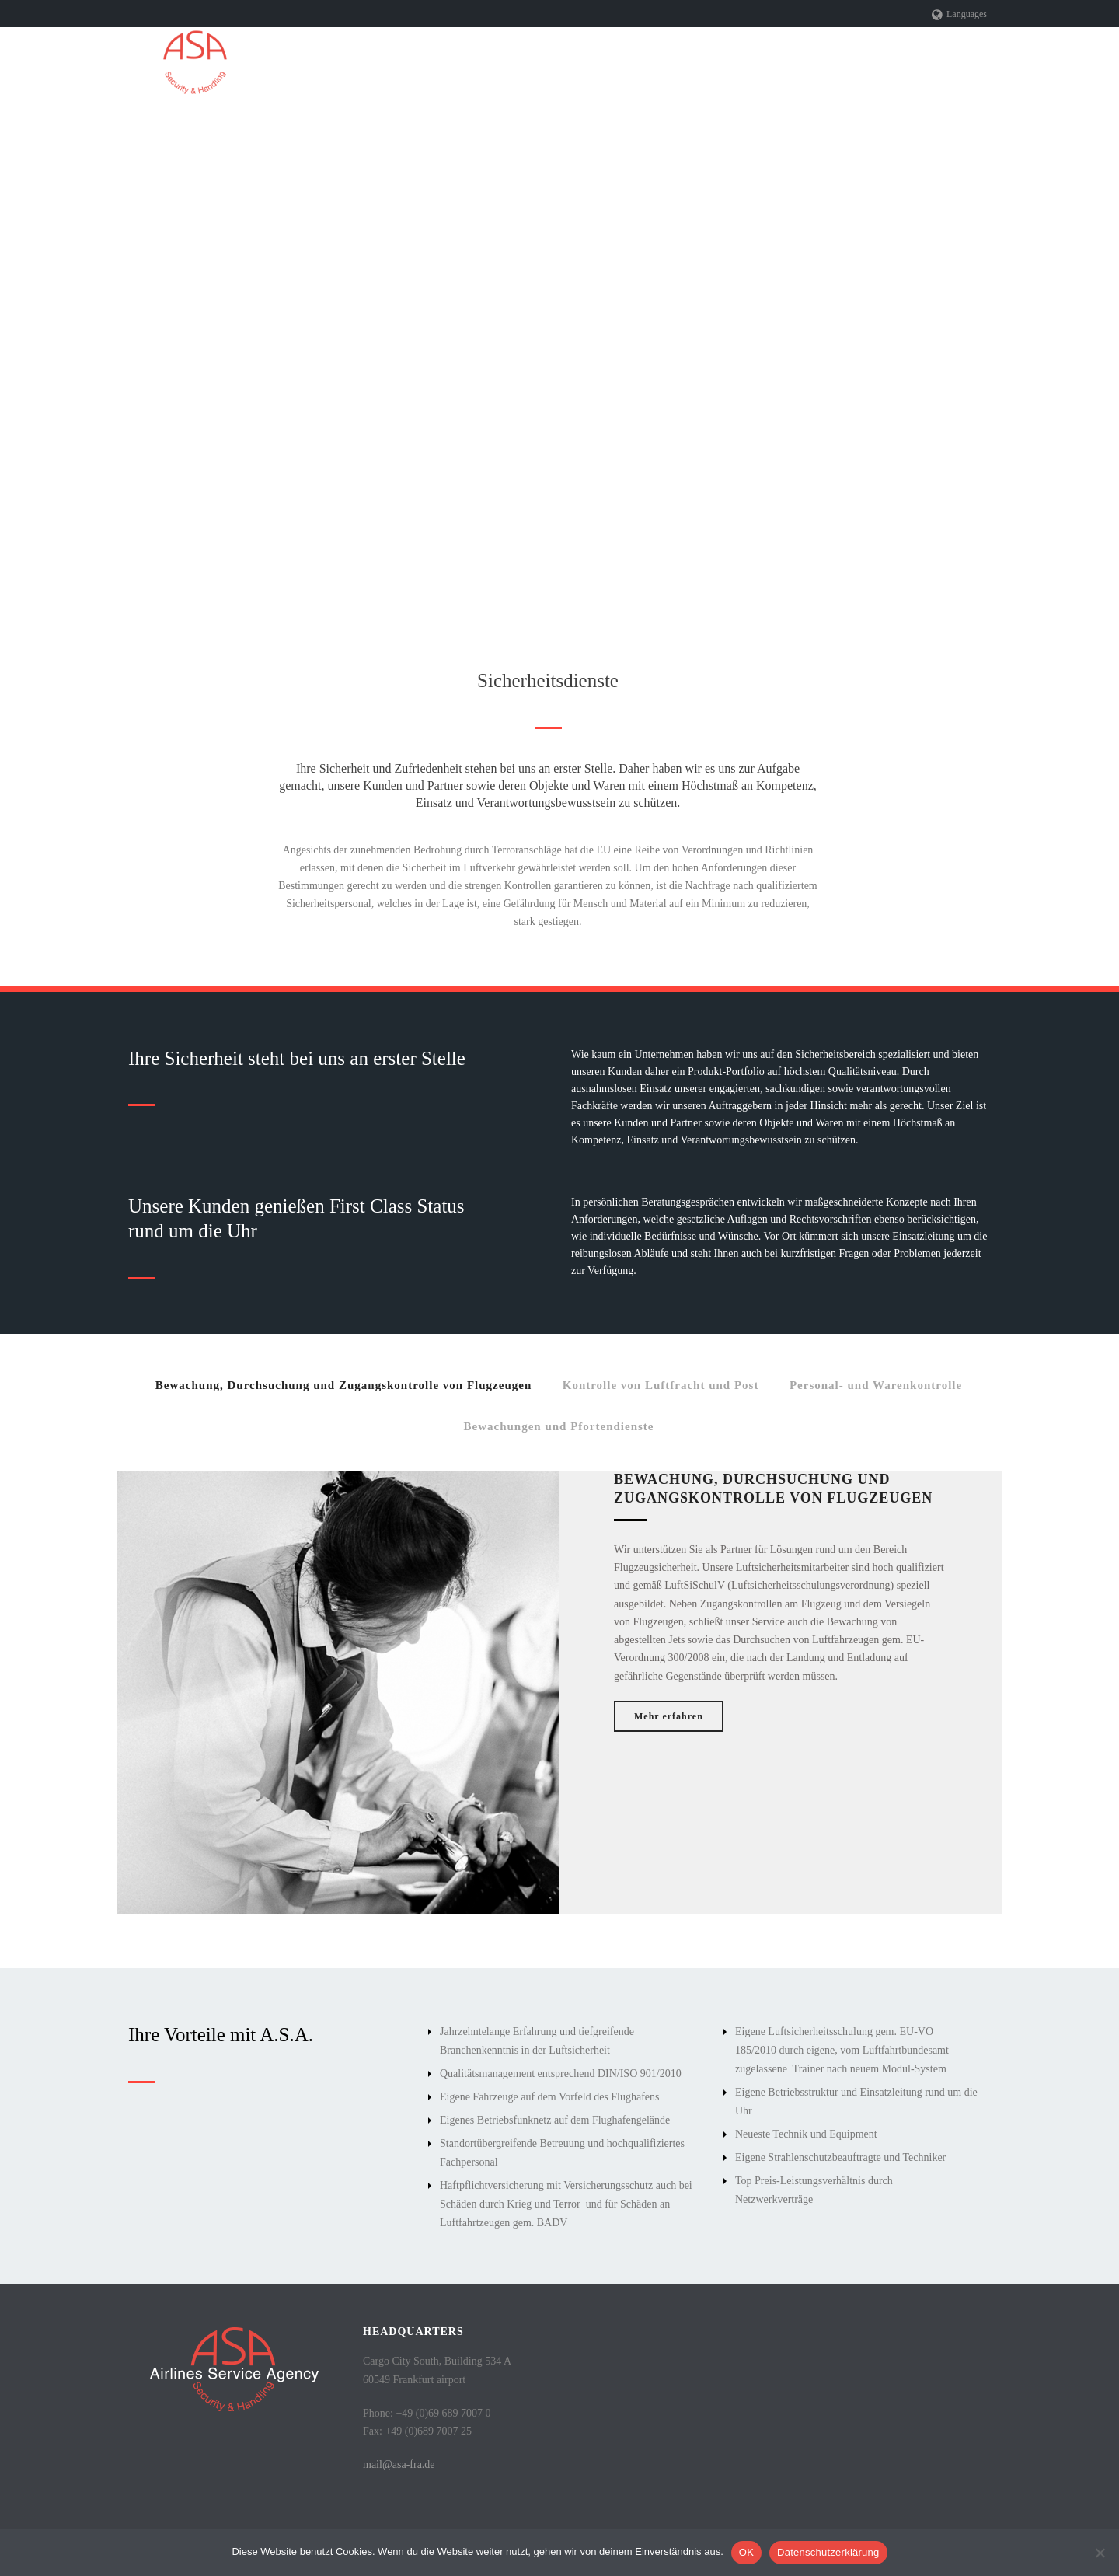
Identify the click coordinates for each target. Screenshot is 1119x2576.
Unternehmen (522, 62)
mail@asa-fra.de (399, 2464)
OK (746, 2552)
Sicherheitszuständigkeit (724, 62)
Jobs (906, 62)
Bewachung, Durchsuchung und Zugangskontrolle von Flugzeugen (343, 1385)
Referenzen (839, 62)
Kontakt (967, 62)
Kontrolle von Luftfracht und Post (661, 1385)
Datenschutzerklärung (828, 2552)
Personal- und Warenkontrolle (876, 1385)
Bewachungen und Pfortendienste (558, 1426)
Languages (959, 14)
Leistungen (610, 62)
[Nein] (1099, 2552)
